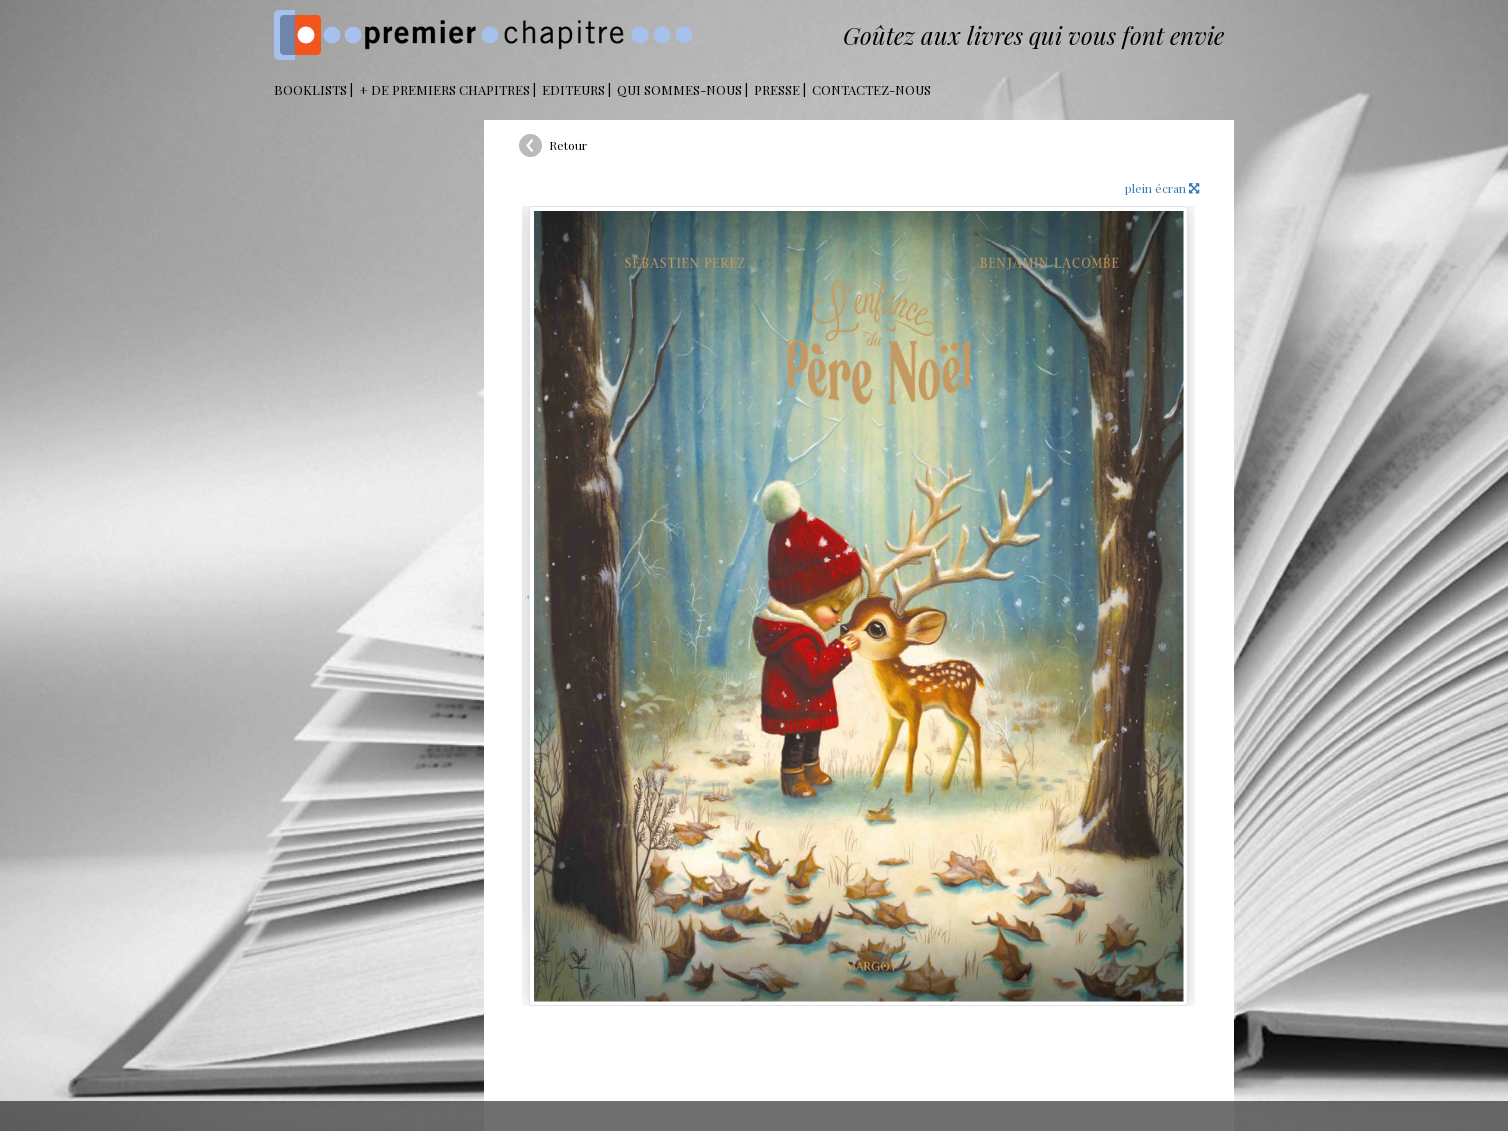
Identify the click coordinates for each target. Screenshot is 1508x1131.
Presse (777, 89)
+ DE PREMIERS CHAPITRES (444, 89)
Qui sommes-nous (679, 89)
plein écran (1162, 188)
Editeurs (573, 89)
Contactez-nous (871, 89)
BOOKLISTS (310, 89)
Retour (568, 145)
